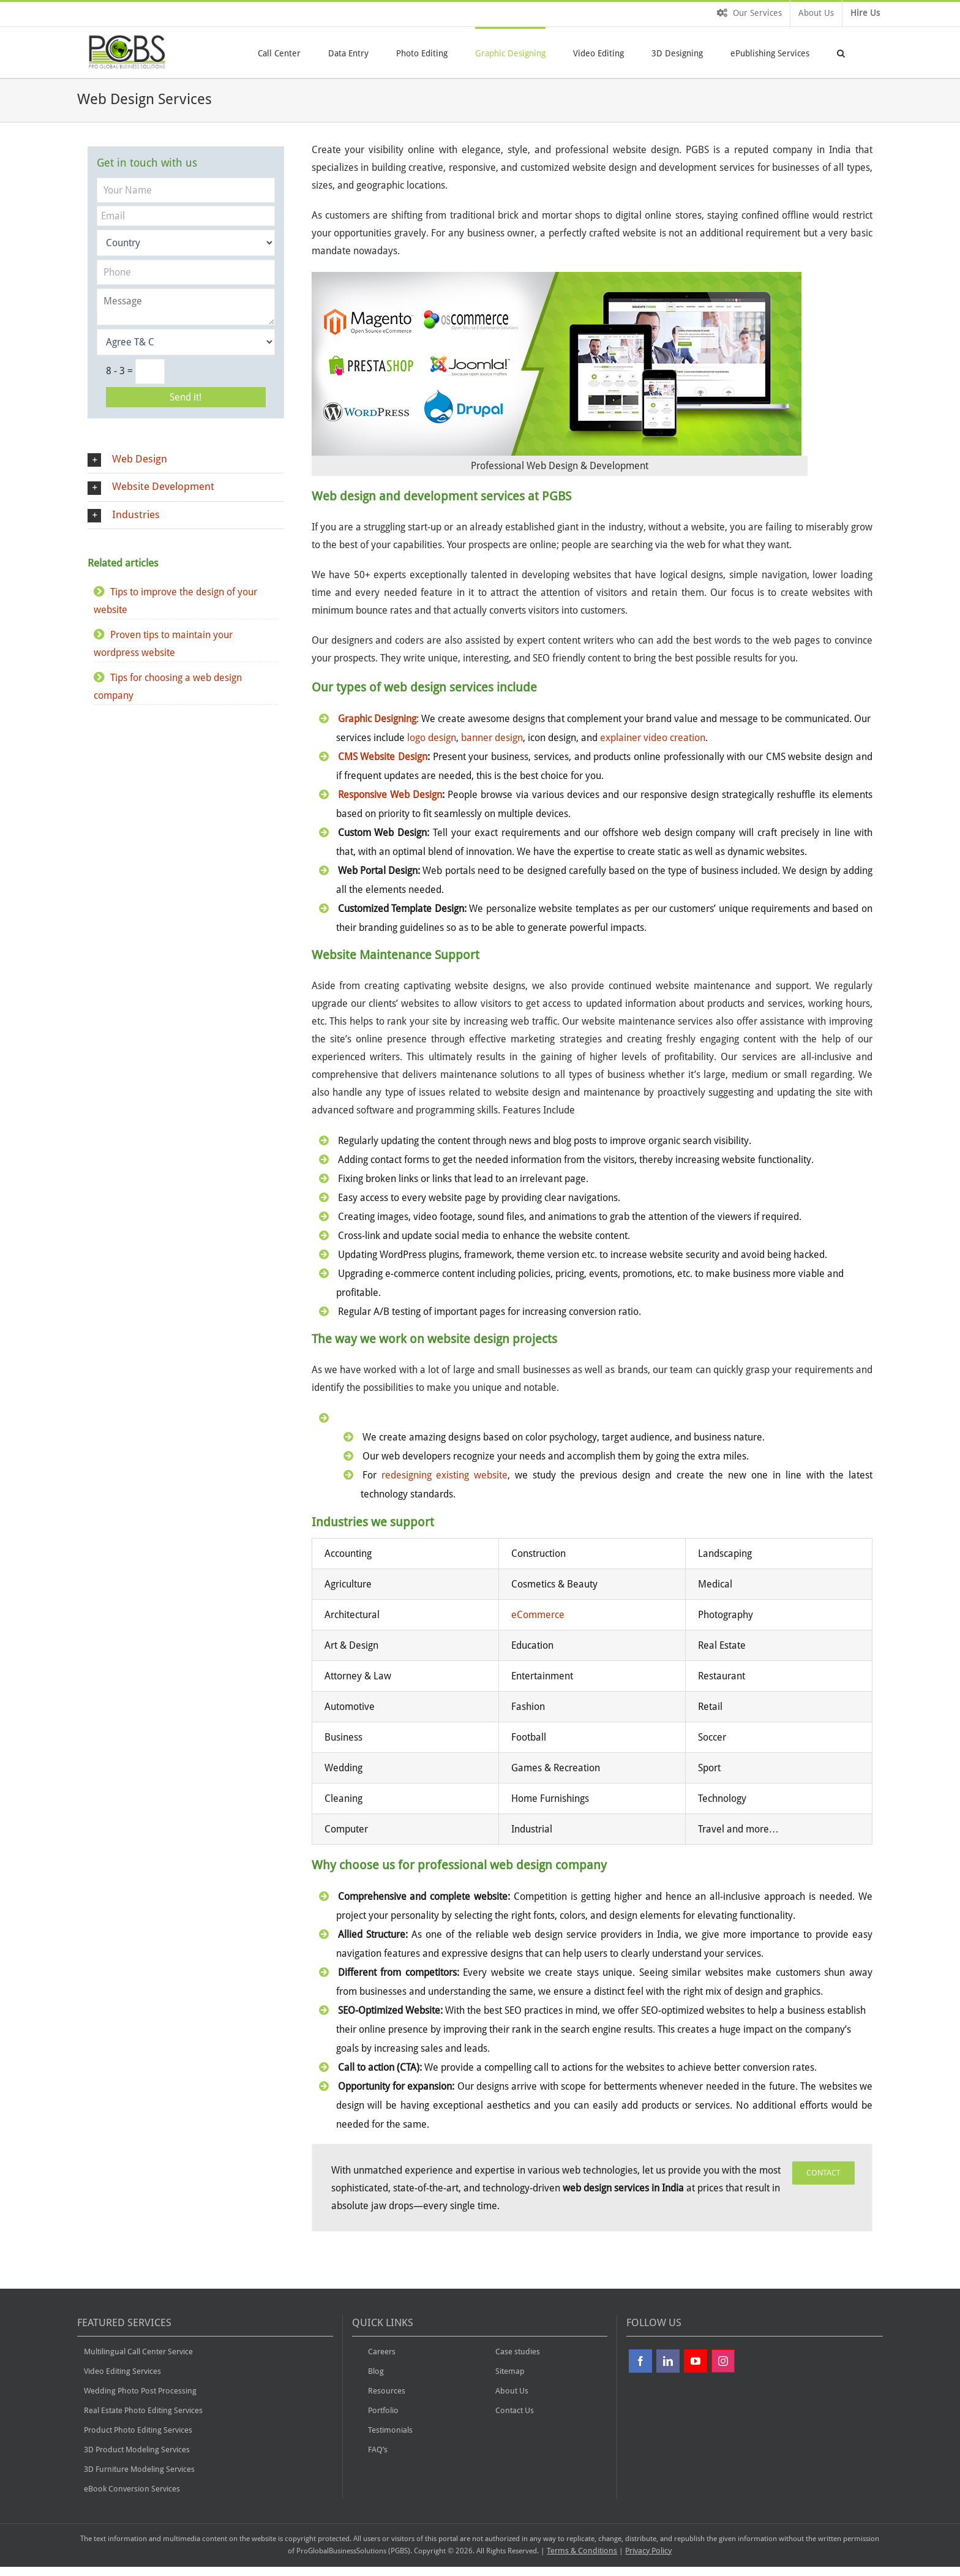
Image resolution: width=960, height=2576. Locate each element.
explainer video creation (652, 738)
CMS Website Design (382, 757)
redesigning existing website (444, 1475)
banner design (492, 738)
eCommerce (537, 1615)
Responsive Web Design (390, 794)
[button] (841, 52)
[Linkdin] (668, 2361)
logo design (431, 738)
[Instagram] (723, 2361)
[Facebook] (640, 2361)
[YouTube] (695, 2361)
